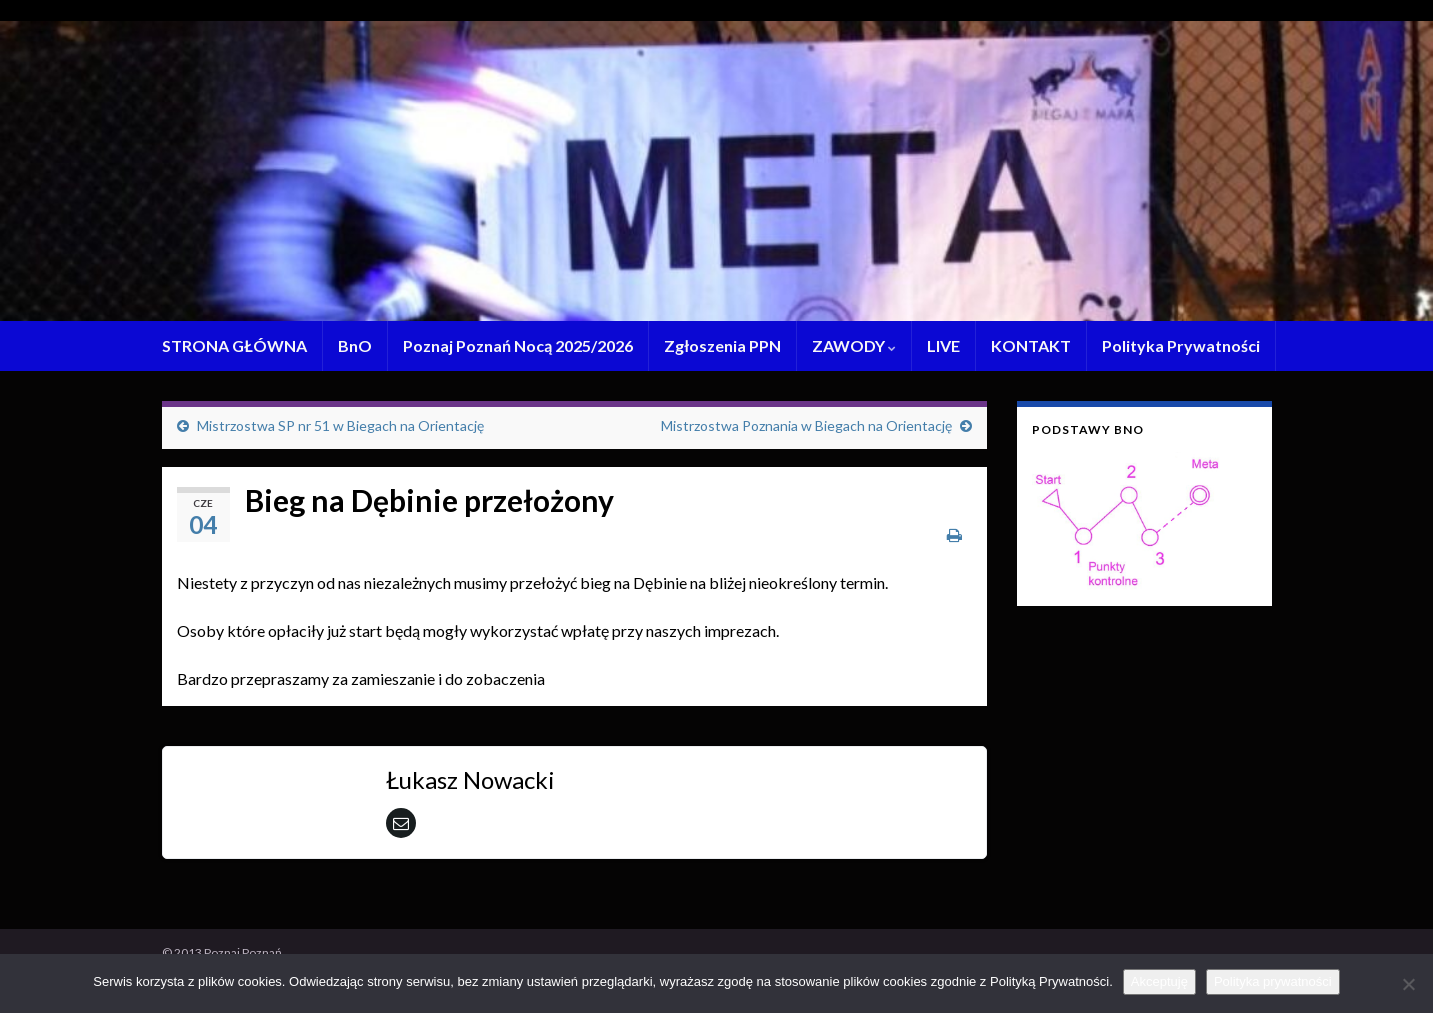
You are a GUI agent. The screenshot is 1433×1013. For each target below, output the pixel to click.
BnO (355, 345)
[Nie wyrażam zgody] (1408, 984)
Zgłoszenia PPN (722, 345)
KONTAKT (1031, 345)
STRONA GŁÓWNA (234, 345)
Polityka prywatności (1273, 981)
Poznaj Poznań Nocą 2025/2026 (518, 345)
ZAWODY (854, 345)
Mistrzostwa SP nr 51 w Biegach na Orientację (340, 425)
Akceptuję (1159, 981)
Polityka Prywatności (1181, 345)
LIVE (943, 345)
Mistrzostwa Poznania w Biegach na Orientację (806, 425)
